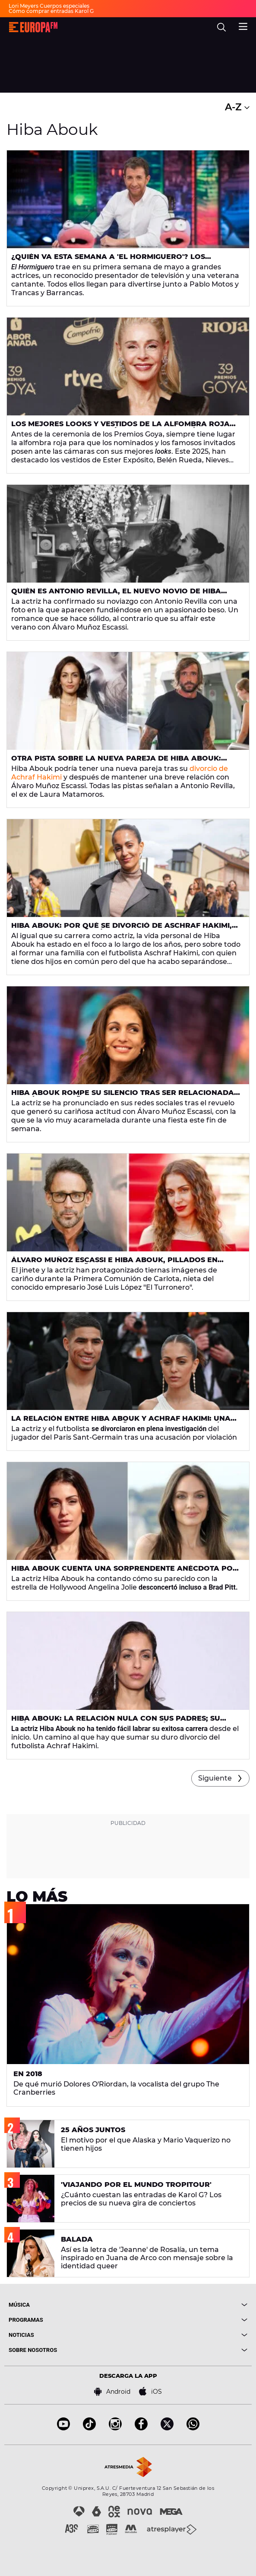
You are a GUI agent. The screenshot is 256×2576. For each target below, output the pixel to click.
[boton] (188, 2304)
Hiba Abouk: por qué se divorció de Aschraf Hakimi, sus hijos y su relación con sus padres (121, 929)
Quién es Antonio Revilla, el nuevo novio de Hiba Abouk (116, 594)
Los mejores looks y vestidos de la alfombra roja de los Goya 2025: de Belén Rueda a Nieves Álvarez (120, 427)
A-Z (237, 107)
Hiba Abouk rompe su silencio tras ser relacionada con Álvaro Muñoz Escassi (122, 1096)
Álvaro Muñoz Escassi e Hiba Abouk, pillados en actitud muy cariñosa (114, 1263)
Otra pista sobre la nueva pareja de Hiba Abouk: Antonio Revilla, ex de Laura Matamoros (116, 762)
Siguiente (215, 1778)
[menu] (243, 25)
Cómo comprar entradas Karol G (51, 11)
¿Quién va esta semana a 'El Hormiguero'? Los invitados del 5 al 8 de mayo (108, 260)
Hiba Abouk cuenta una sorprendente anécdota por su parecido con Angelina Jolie (124, 1572)
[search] (221, 27)
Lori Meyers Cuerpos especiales (49, 6)
